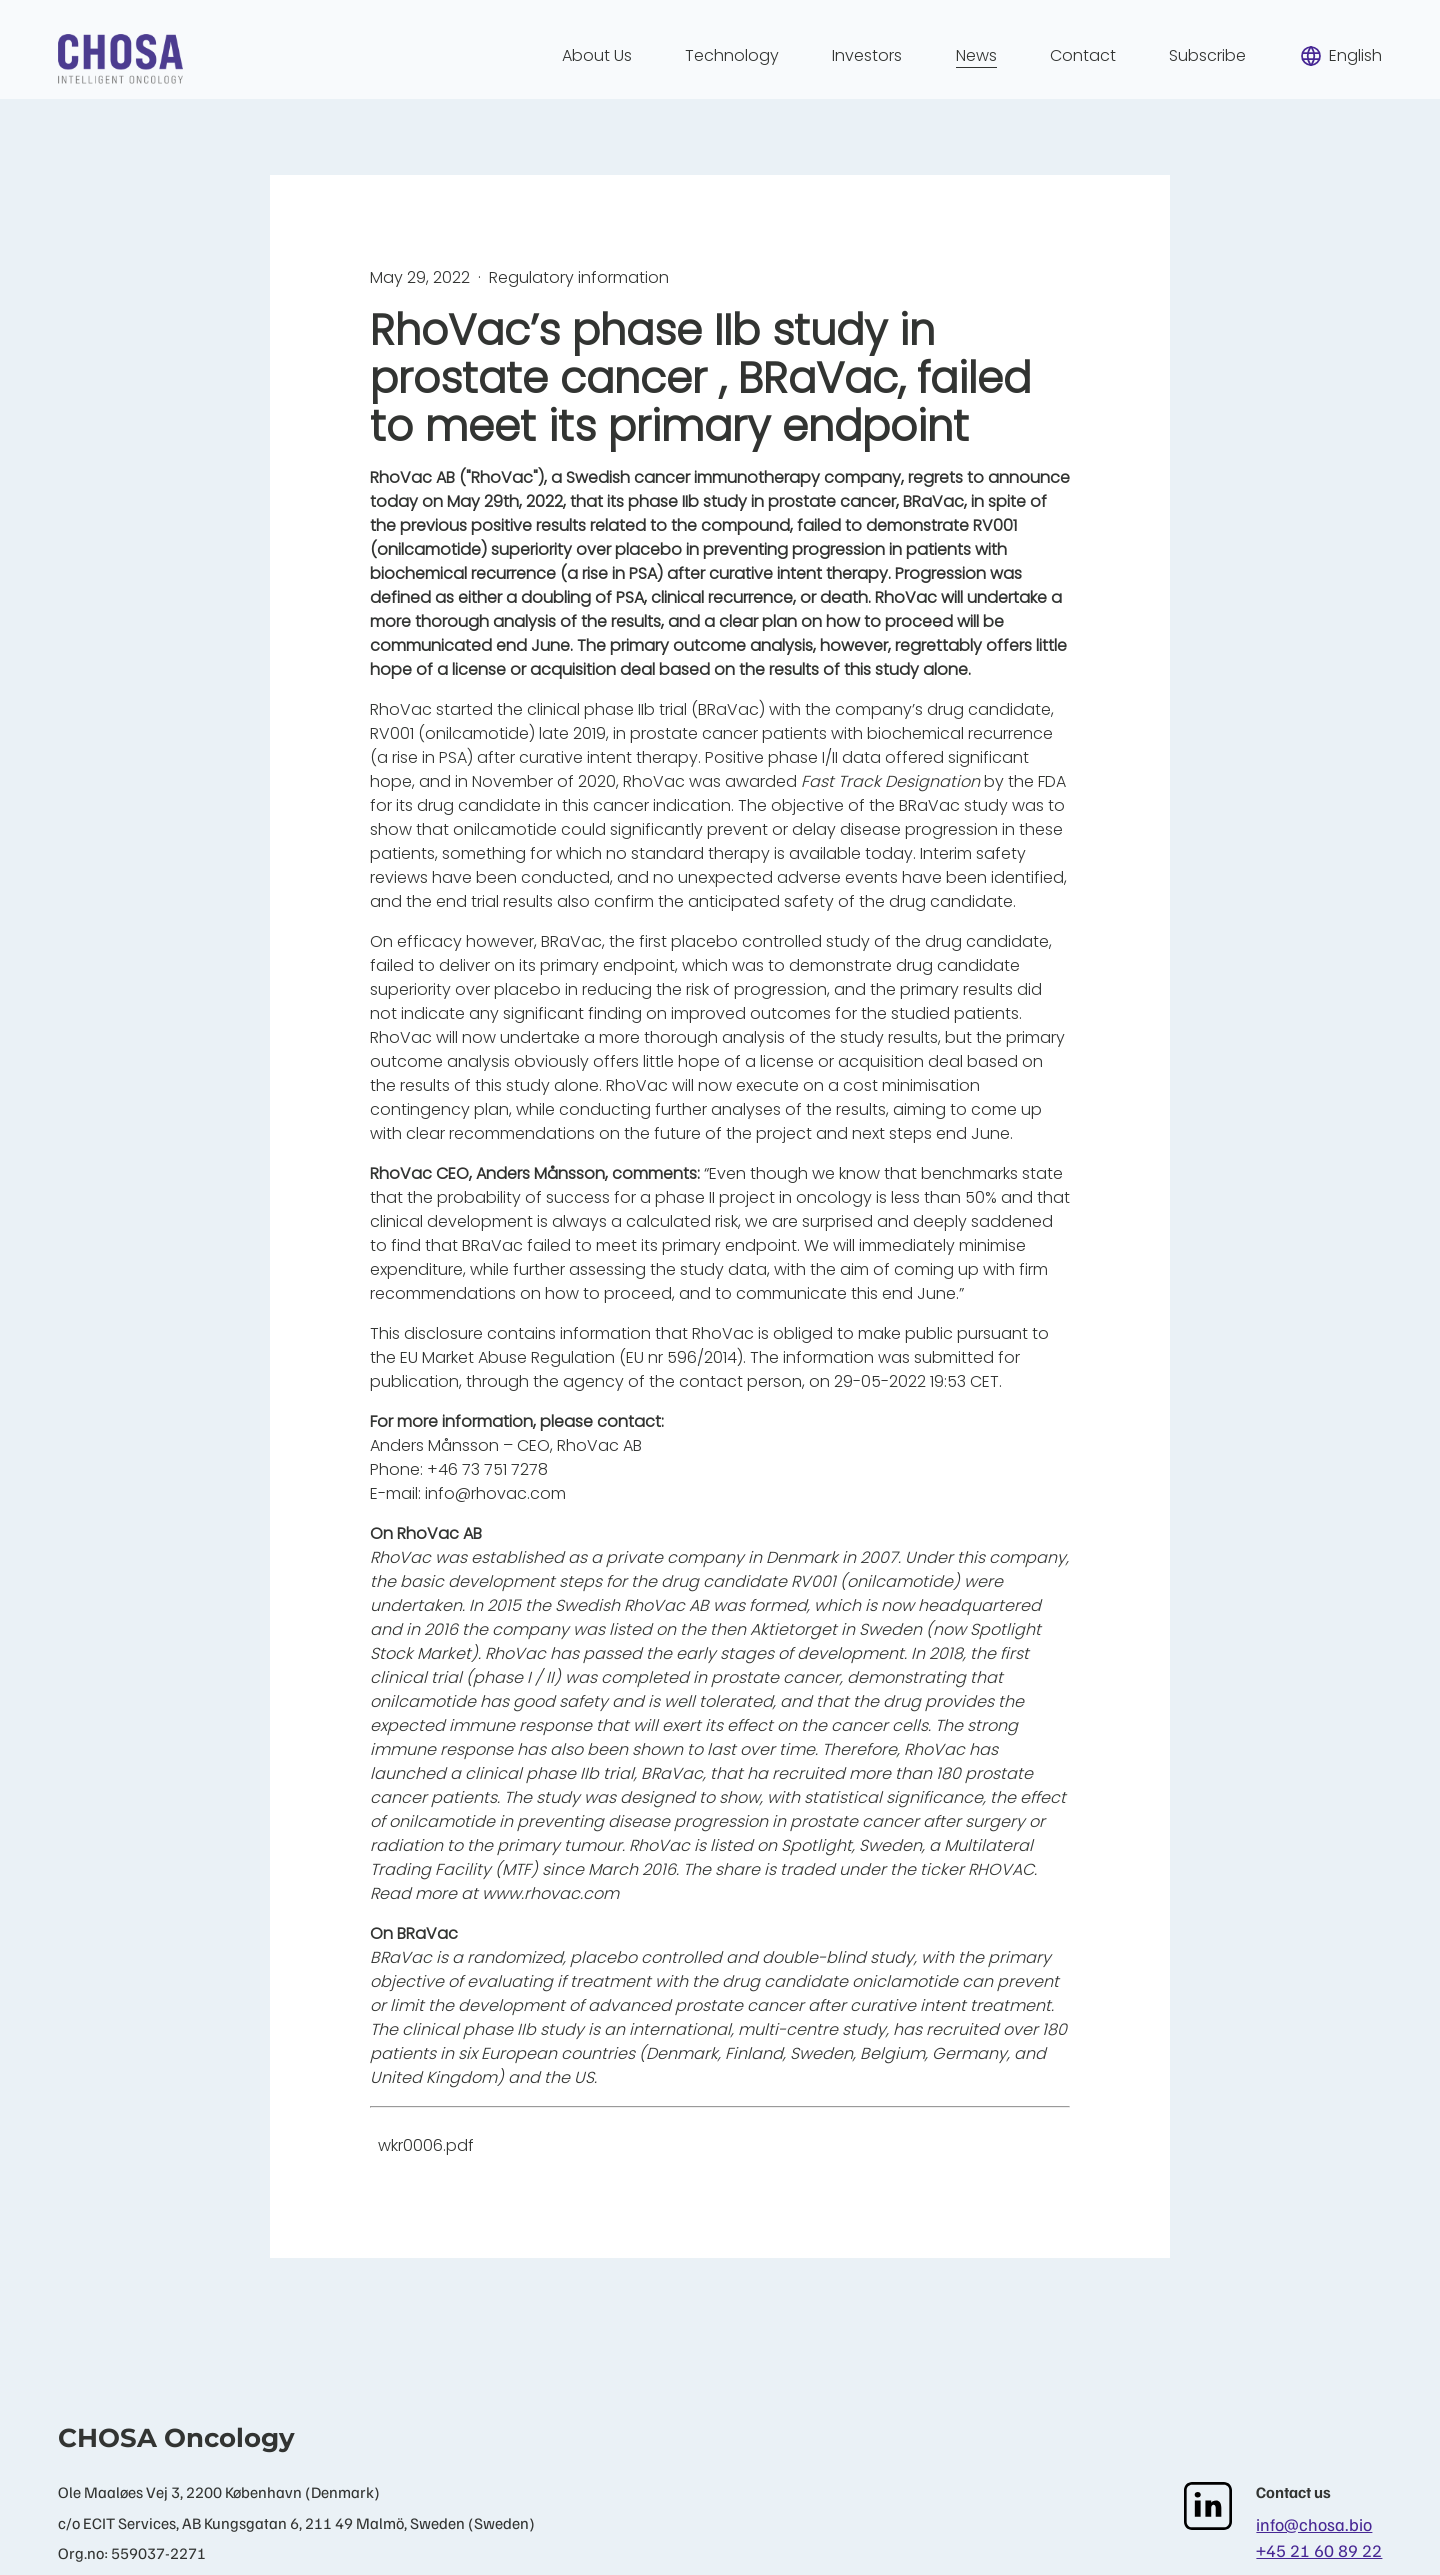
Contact (1083, 55)
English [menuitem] (1340, 56)
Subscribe (1207, 55)
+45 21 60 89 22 (1319, 2550)
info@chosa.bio (1314, 2524)
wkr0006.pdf (426, 2145)
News (976, 55)
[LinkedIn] (1208, 2506)
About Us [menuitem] (597, 55)
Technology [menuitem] (732, 55)
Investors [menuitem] (867, 55)
